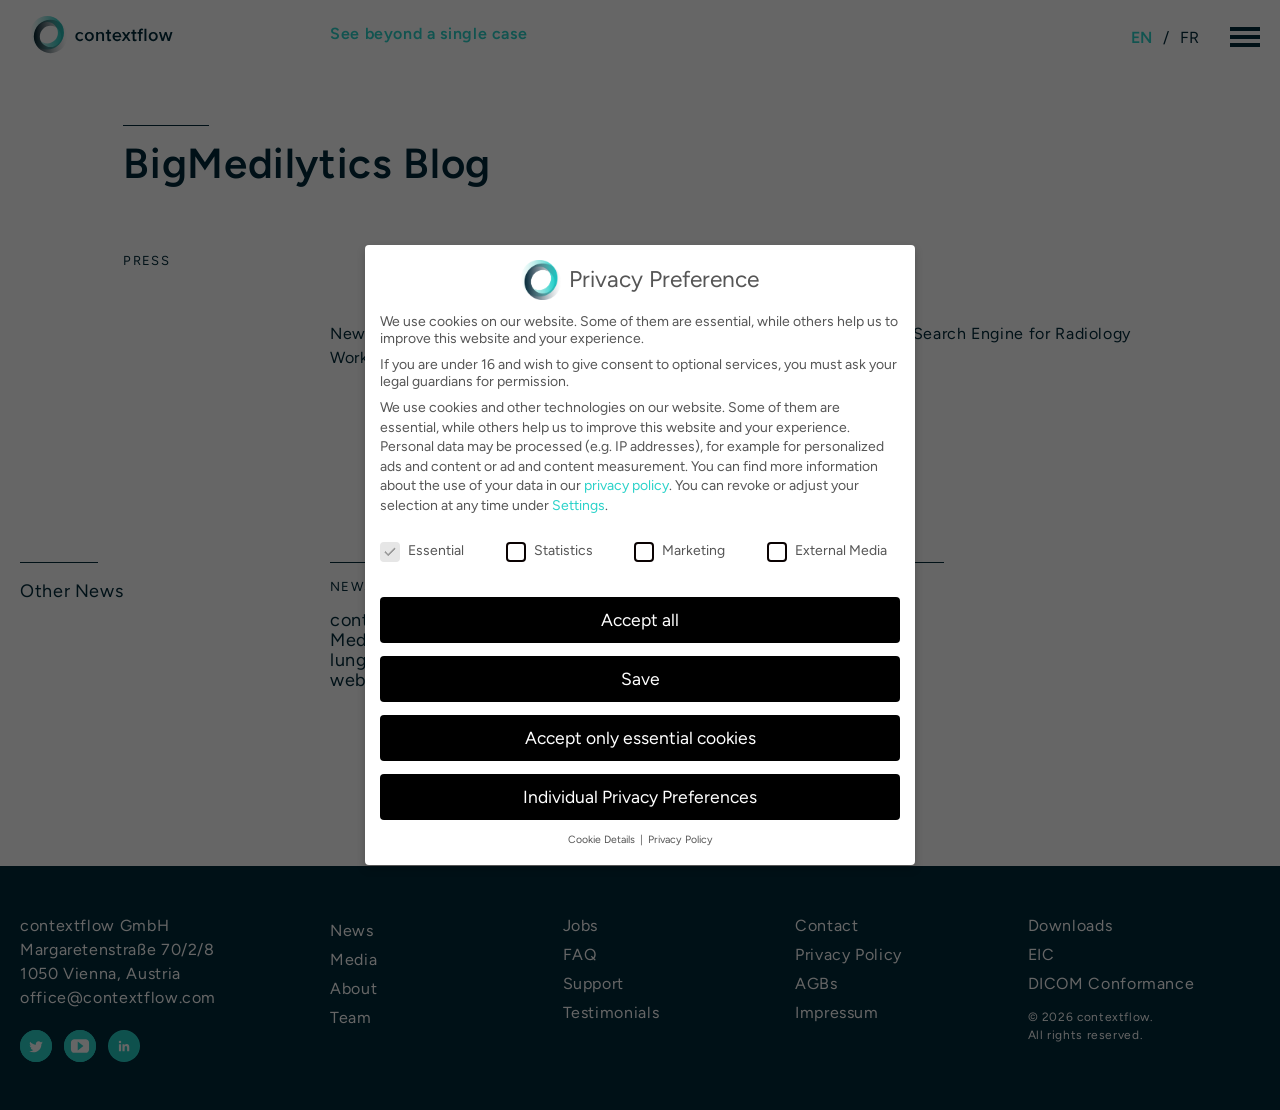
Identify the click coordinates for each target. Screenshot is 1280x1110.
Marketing (679, 550)
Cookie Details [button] (601, 839)
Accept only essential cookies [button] (640, 737)
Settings (578, 505)
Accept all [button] (640, 619)
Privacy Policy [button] (680, 839)
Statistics (549, 550)
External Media (827, 550)
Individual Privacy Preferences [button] (640, 796)
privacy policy (626, 485)
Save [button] (640, 678)
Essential (422, 550)
